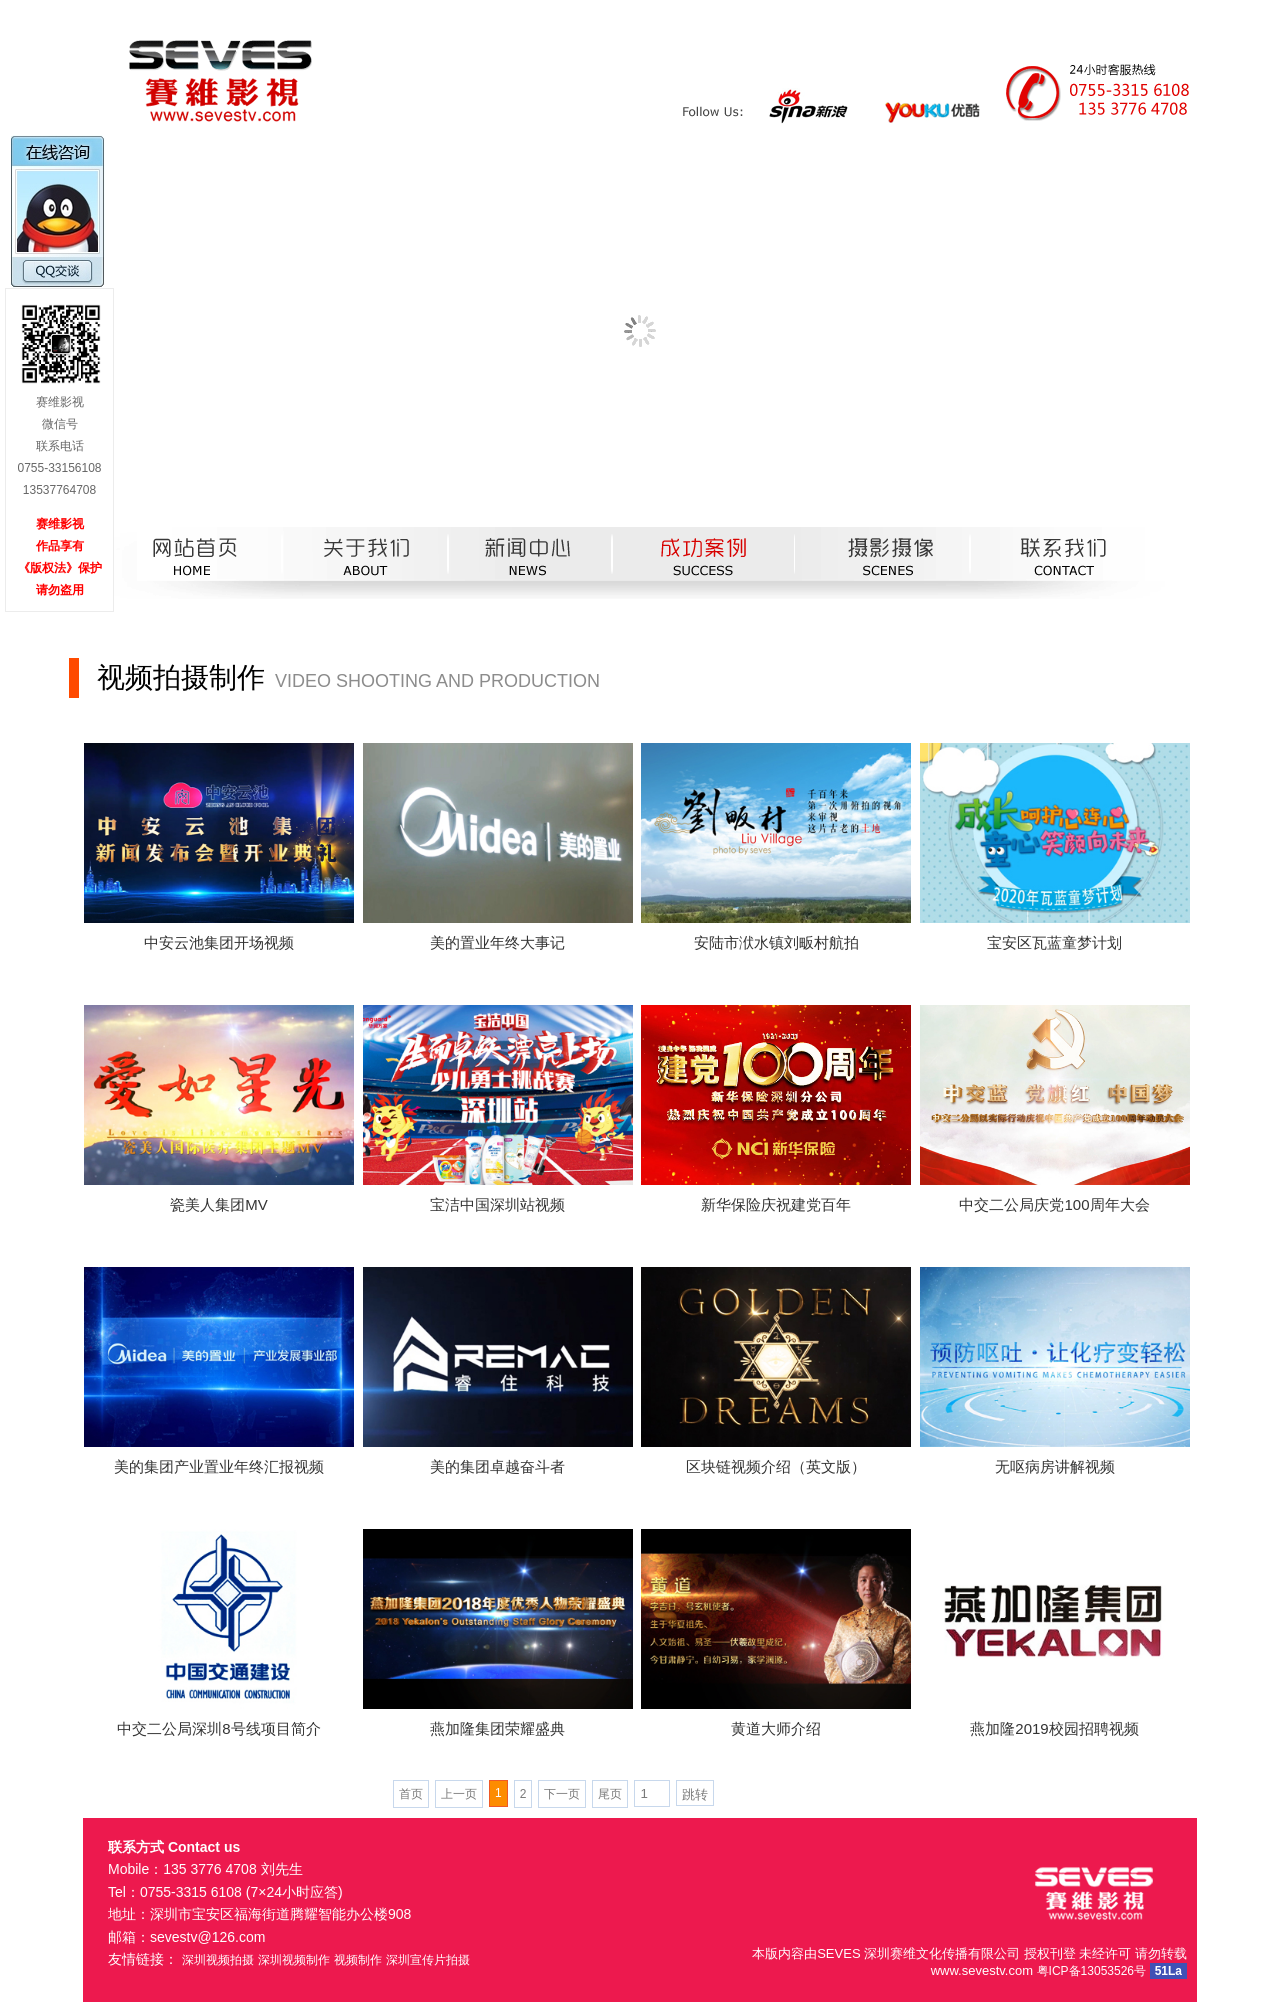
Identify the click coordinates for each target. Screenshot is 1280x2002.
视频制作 (358, 1960)
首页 (411, 1794)
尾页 (610, 1794)
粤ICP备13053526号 (1091, 1971)
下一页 (562, 1794)
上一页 (459, 1794)
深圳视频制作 (294, 1960)
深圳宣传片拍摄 (428, 1960)
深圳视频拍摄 (218, 1960)
